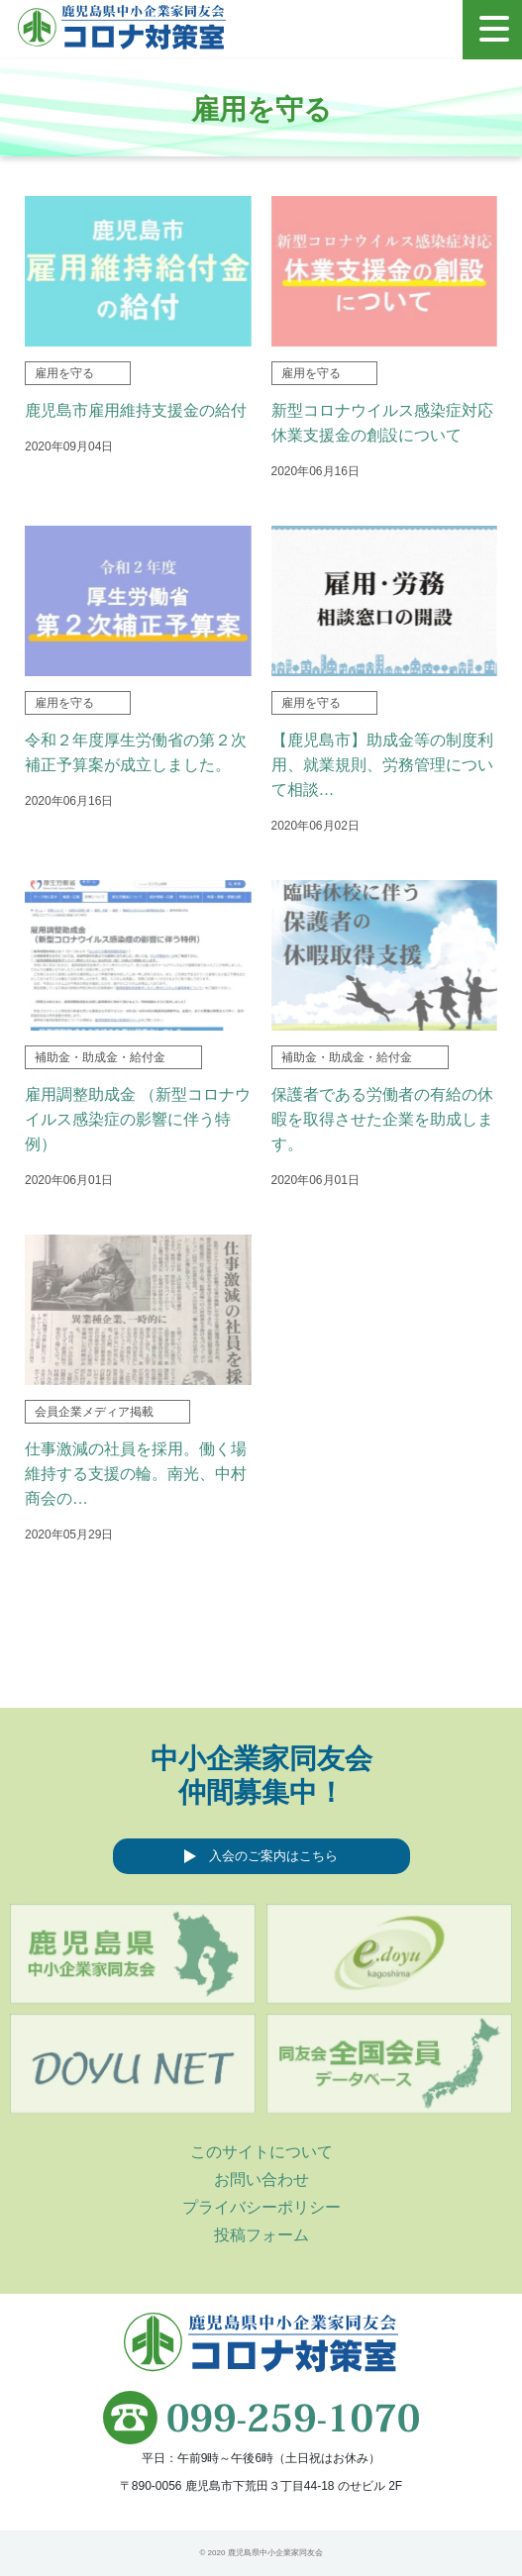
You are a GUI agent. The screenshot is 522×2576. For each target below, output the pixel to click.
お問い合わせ (261, 2179)
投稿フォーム (261, 2235)
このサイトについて (261, 2151)
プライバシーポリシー (261, 2207)
